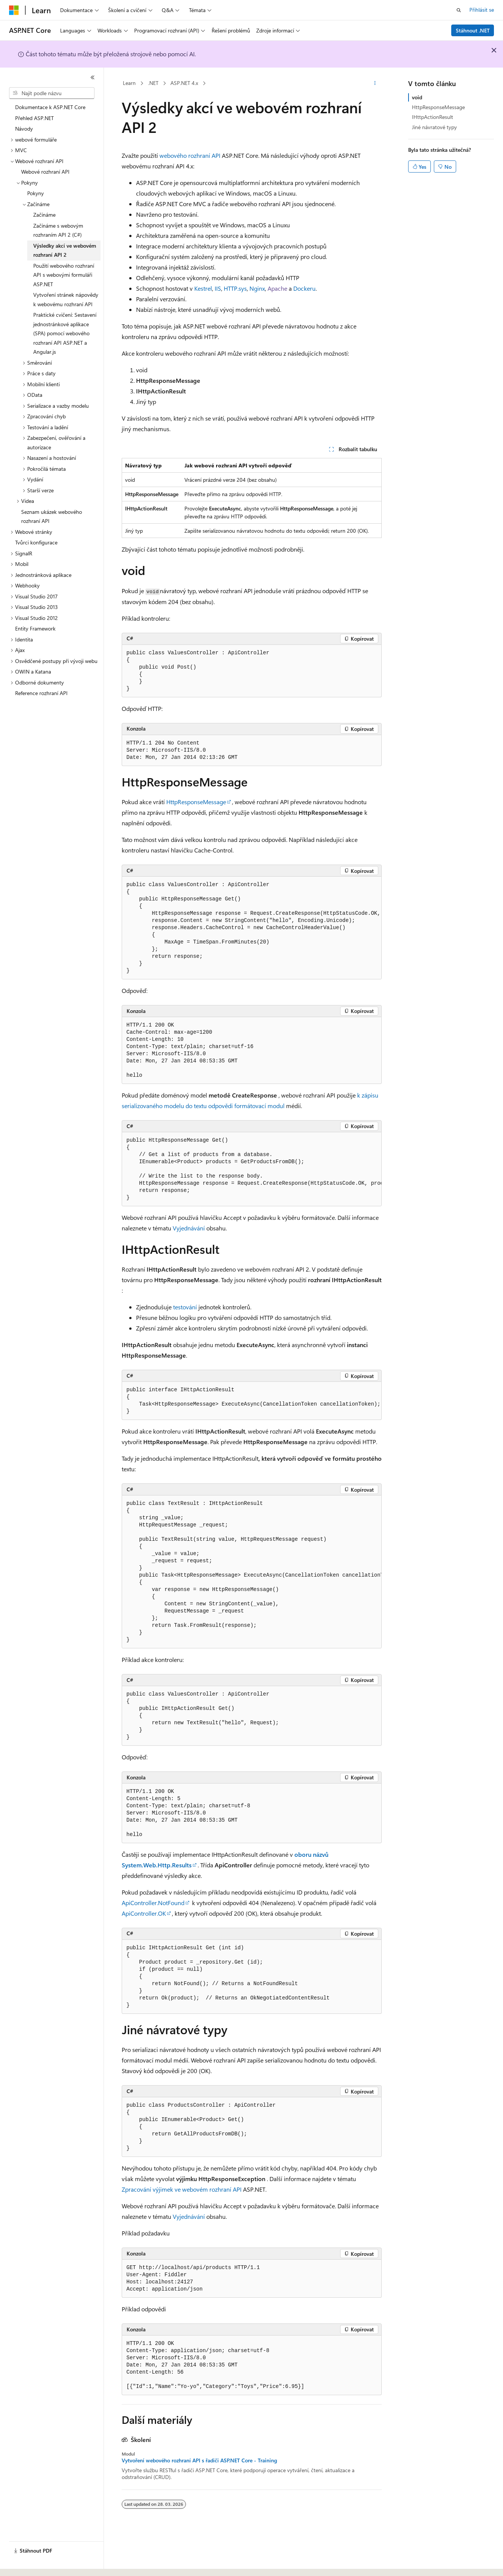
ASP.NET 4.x (184, 82)
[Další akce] (374, 83)
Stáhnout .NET (473, 30)
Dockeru (304, 288)
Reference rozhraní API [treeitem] (41, 693)
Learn (129, 82)
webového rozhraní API (189, 155)
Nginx (257, 288)
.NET (153, 82)
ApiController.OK (144, 1913)
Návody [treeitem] (24, 128)
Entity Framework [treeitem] (35, 628)
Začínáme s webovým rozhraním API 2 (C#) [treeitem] (58, 230)
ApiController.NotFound (153, 1903)
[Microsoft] (14, 10)
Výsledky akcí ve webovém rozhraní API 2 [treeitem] (64, 250)
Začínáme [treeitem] (44, 214)
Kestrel (203, 288)
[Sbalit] (93, 77)
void (417, 97)
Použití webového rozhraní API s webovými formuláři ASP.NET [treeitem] (63, 275)
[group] (252, 928)
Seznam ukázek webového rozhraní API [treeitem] (51, 516)
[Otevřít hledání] (458, 10)
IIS (218, 288)
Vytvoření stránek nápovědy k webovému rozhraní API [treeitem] (65, 299)
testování (185, 1307)
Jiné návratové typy (434, 127)
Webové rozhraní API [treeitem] (45, 171)
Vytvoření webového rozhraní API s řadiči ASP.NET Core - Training (199, 2460)
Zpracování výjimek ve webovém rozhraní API (181, 2189)
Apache (277, 288)
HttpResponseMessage (196, 802)
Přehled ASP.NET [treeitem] (34, 118)
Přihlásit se (481, 9)
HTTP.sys (235, 288)
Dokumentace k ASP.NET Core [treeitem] (50, 107)
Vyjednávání (189, 1228)
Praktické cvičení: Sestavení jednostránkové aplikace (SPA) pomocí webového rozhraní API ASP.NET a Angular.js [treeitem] (64, 333)
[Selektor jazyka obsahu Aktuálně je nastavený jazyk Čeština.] (25, 2564)
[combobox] (51, 93)
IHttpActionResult (432, 116)
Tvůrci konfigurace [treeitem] (36, 542)
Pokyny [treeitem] (35, 193)
